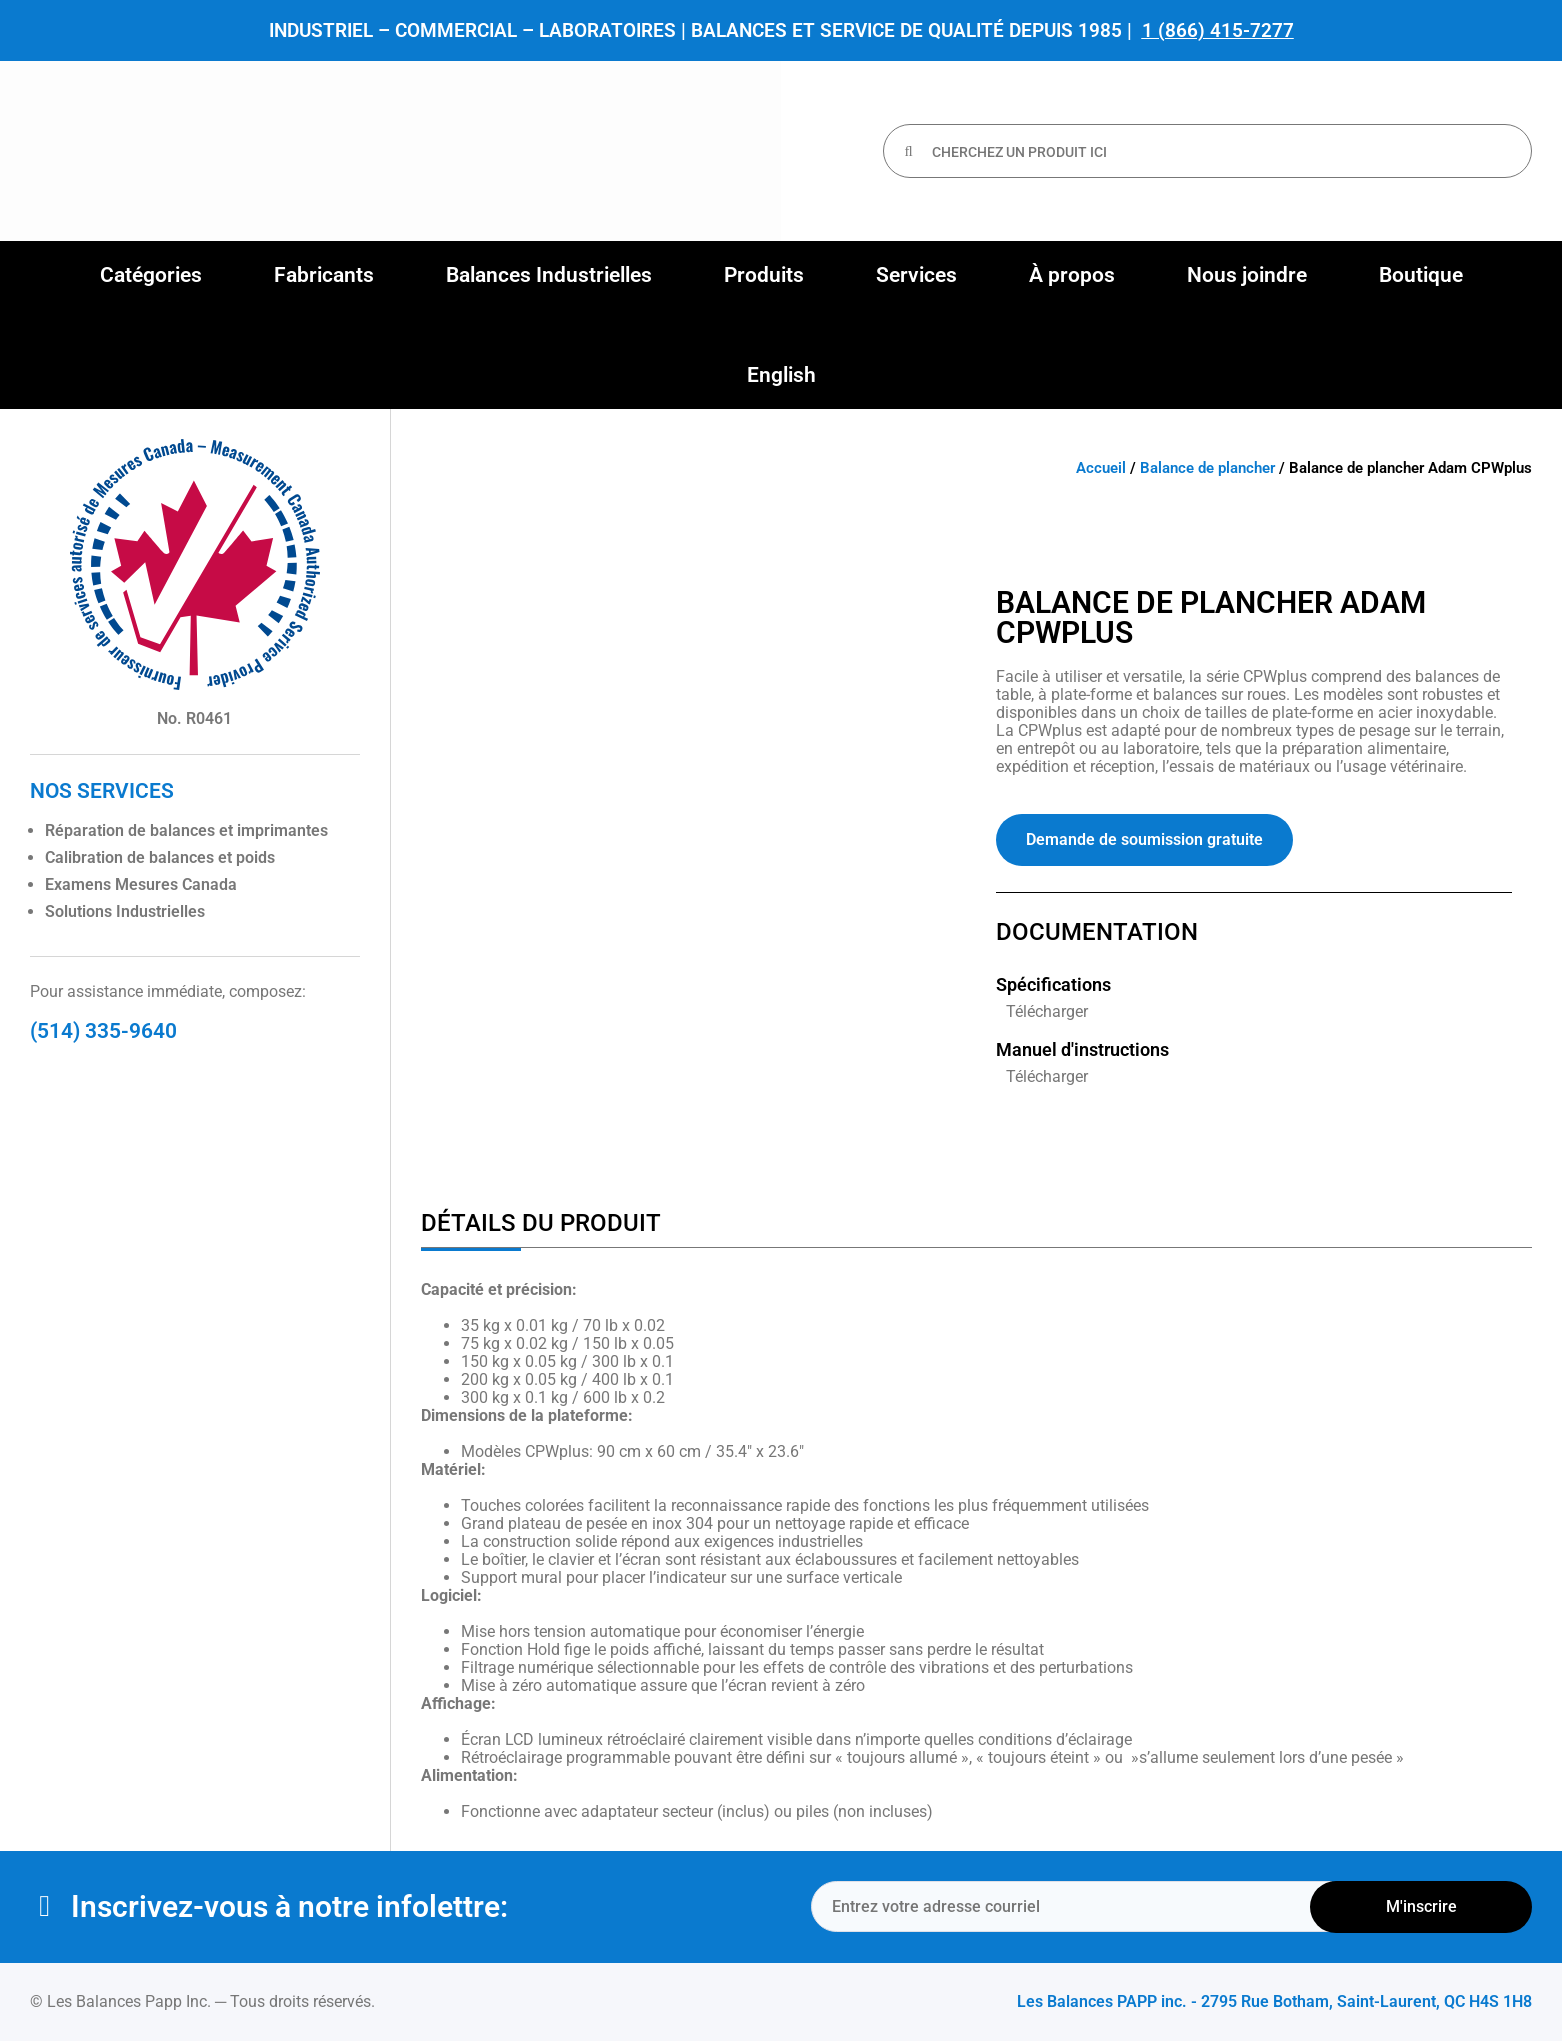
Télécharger (1047, 1011)
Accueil (1101, 468)
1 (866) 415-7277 (1218, 30)
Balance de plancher (1207, 468)
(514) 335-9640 (103, 1031)
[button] (151, 275)
